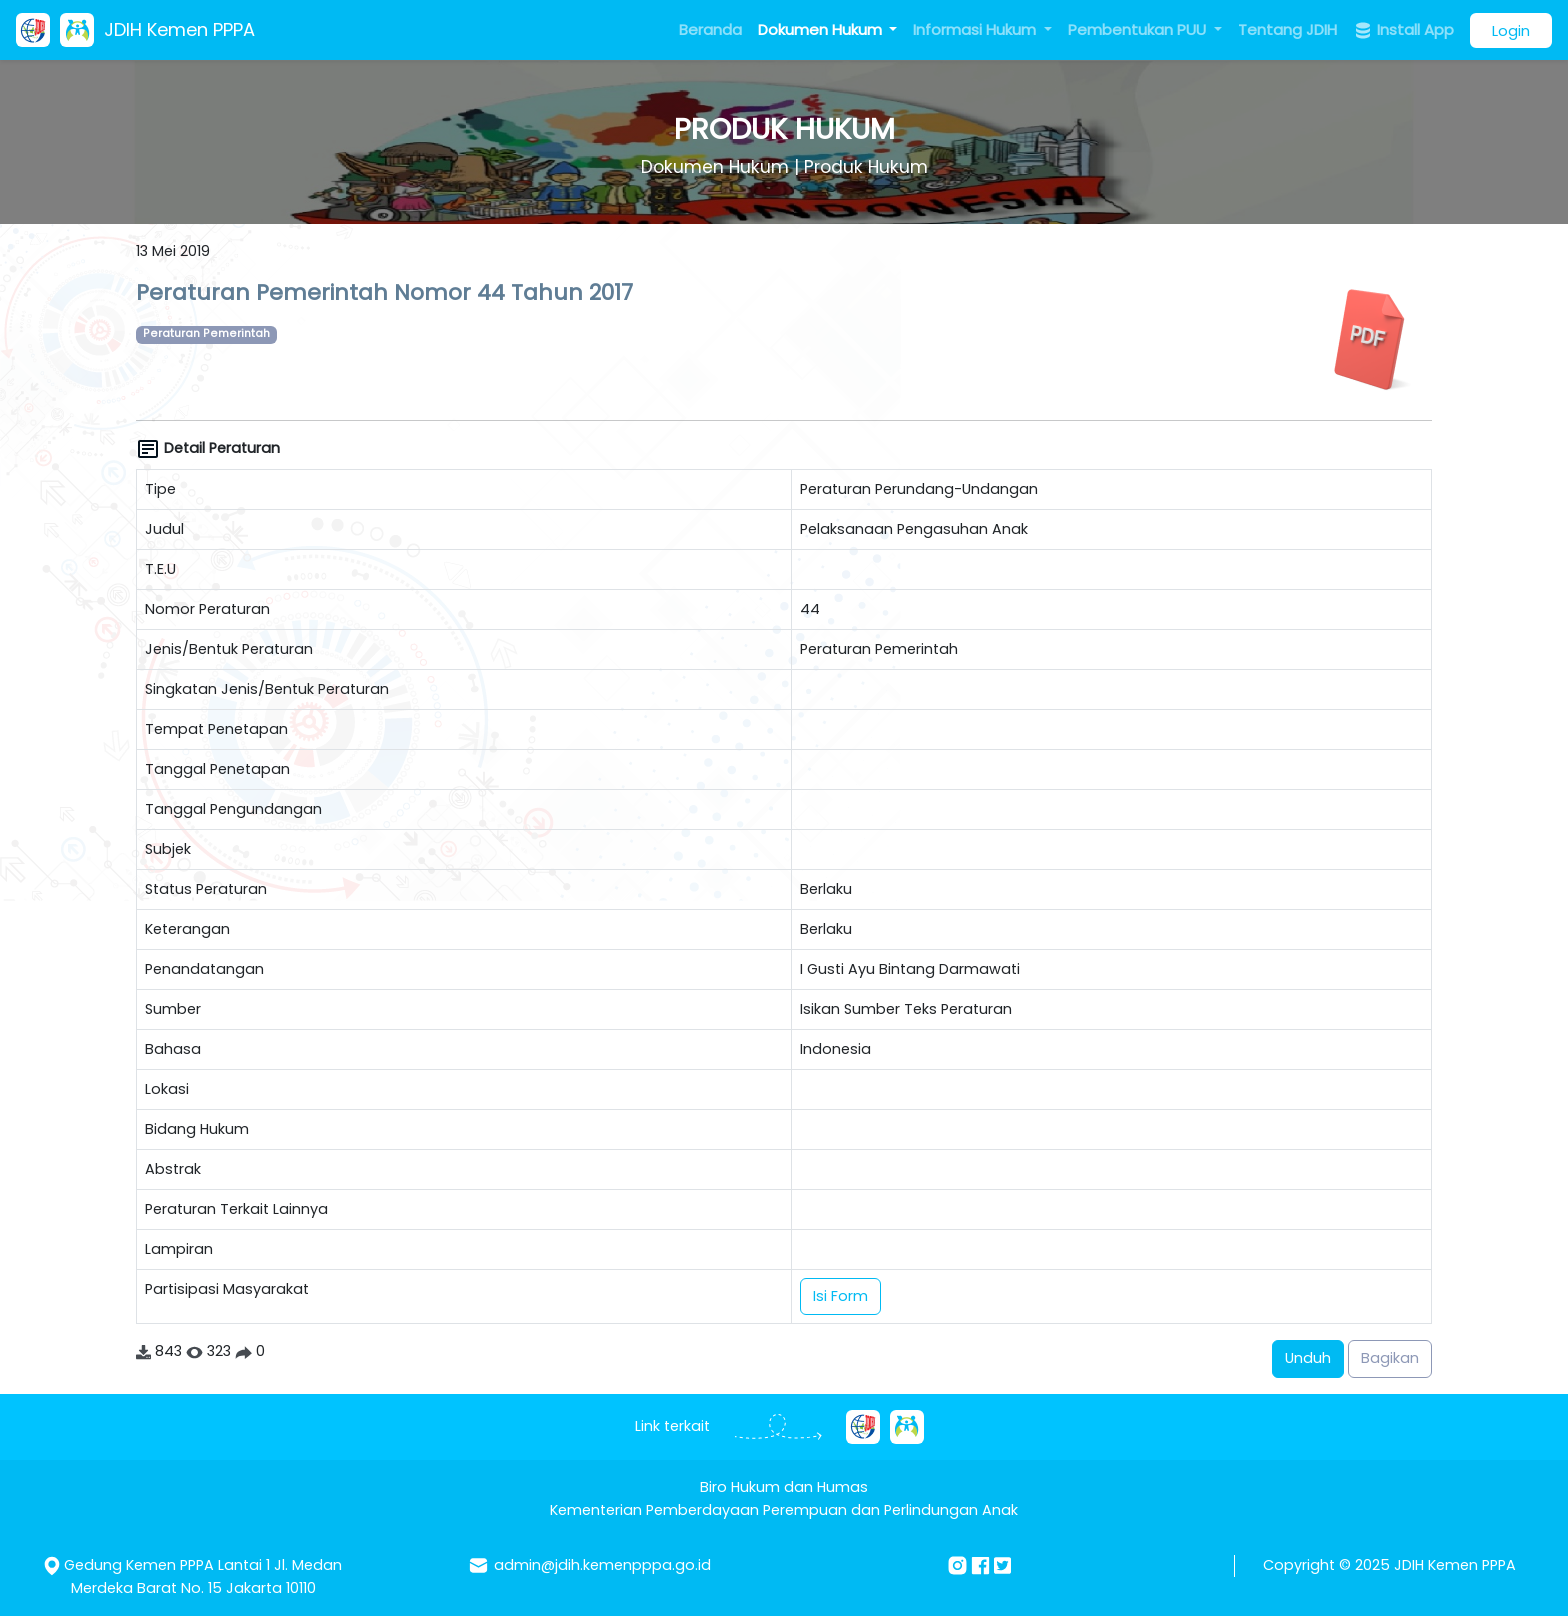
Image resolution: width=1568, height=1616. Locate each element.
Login (1511, 30)
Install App (1403, 30)
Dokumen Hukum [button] (822, 29)
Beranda (710, 29)
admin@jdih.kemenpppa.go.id (602, 1565)
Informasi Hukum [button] (976, 29)
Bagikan (1390, 1358)
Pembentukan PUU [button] (1139, 29)
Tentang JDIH (1287, 29)
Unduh (1308, 1358)
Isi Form (840, 1296)
